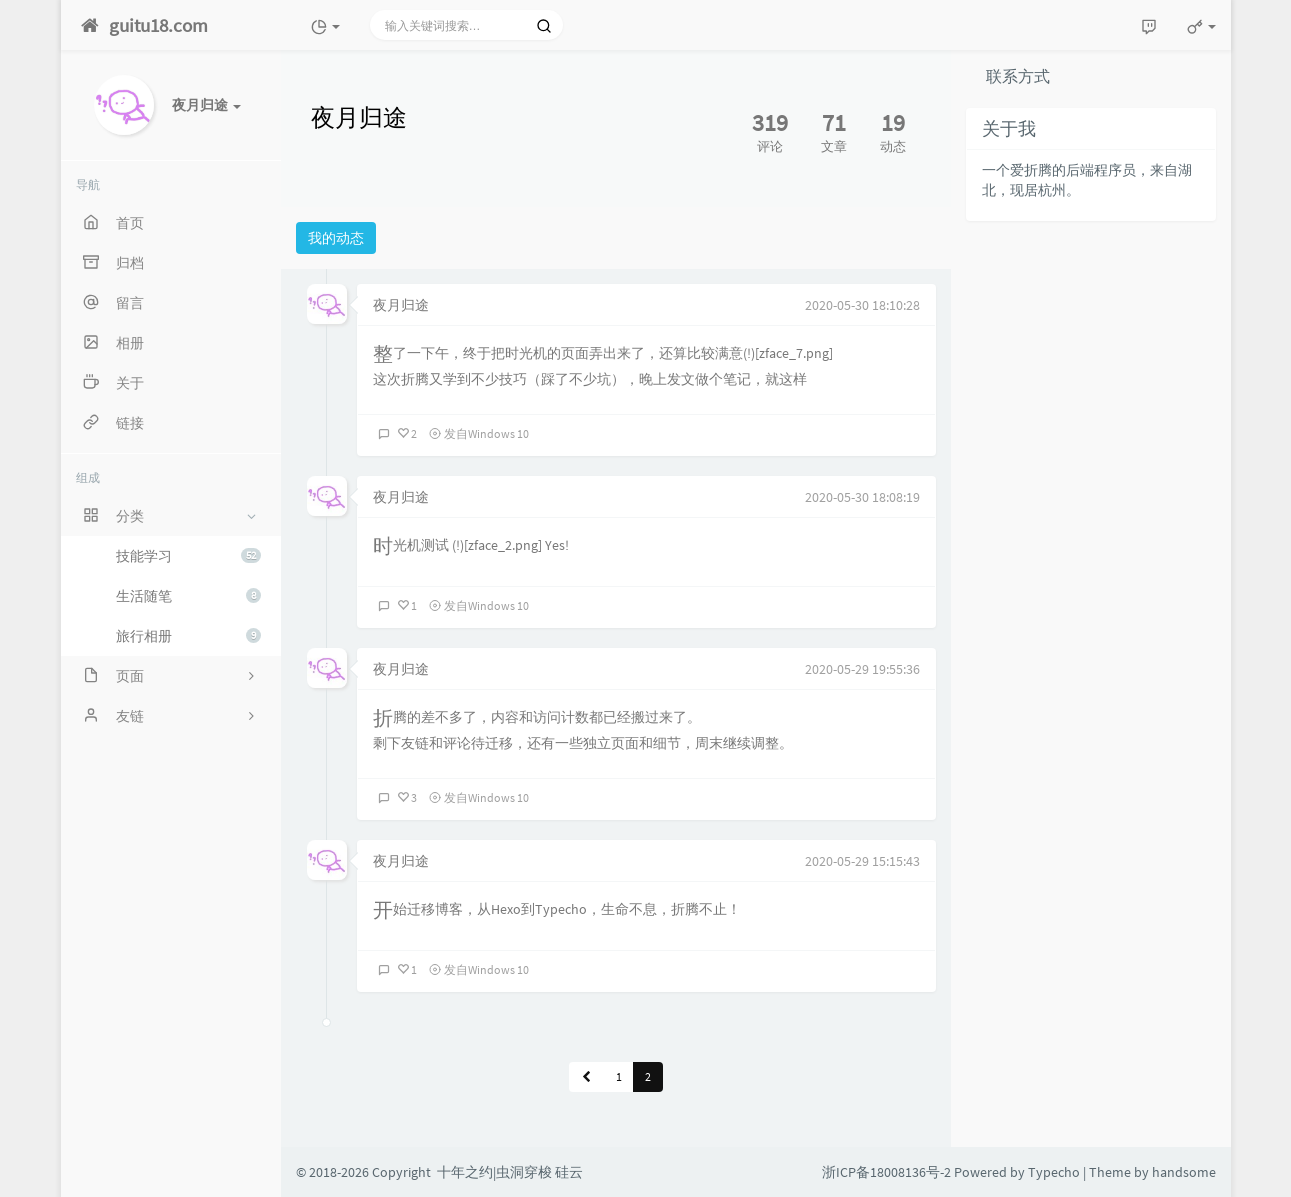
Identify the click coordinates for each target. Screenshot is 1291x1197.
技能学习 (188, 556)
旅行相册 (188, 636)
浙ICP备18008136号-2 (886, 1172)
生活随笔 (188, 596)
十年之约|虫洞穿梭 (494, 1172)
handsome (1184, 1172)
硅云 (569, 1172)
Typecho (1054, 1172)
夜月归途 (401, 305)
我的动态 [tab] (336, 238)
